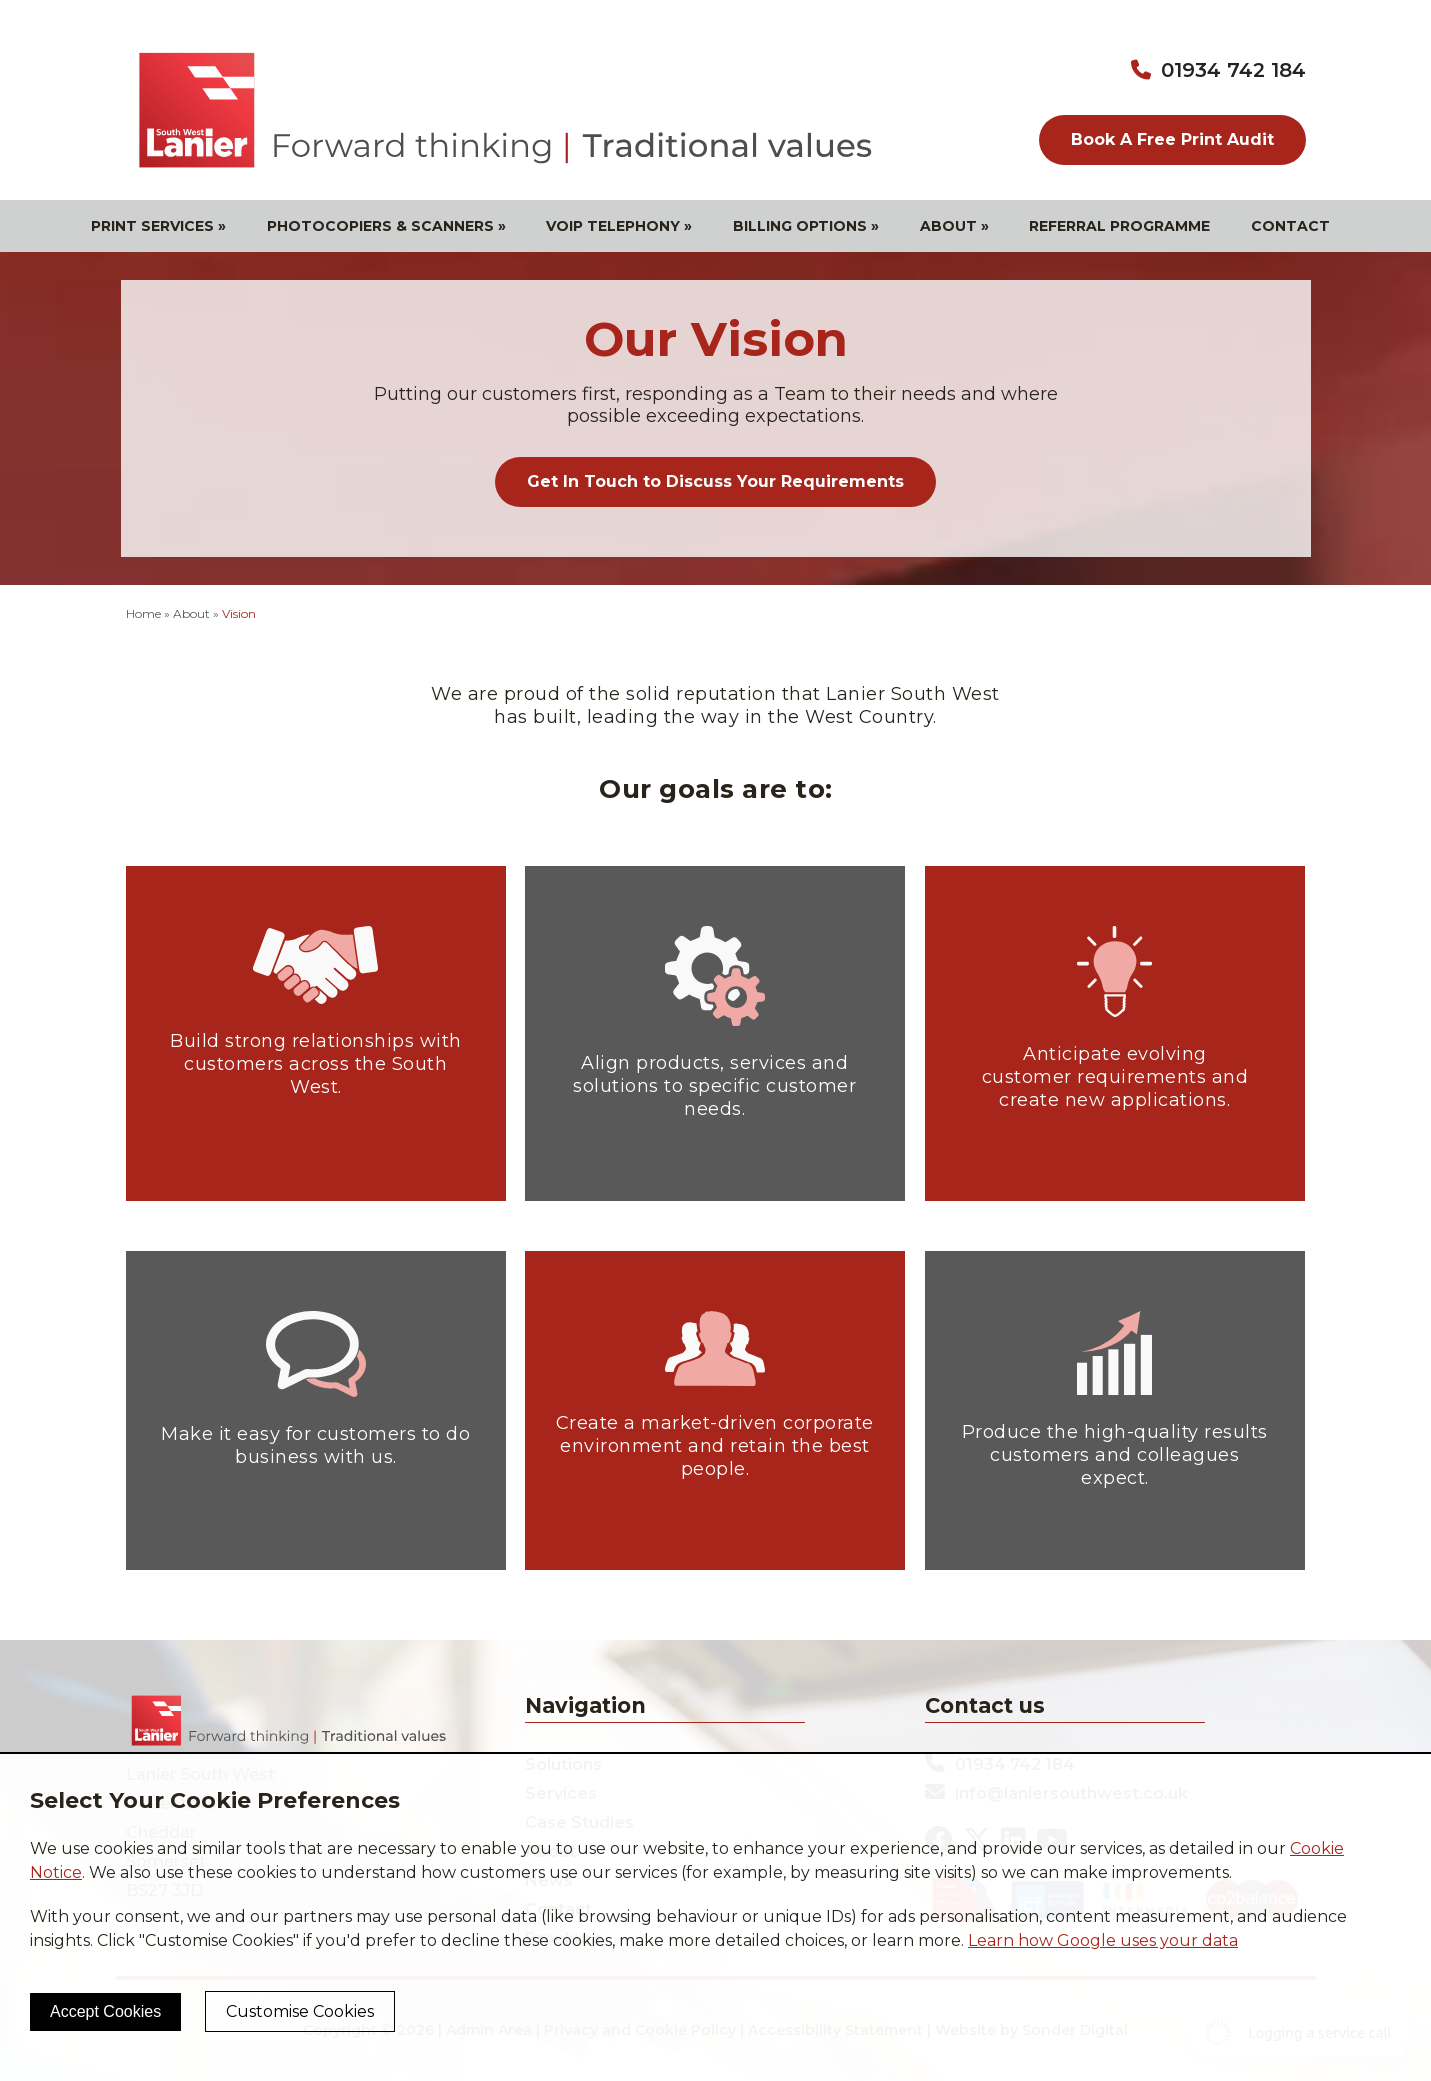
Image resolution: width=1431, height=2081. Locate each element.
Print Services (158, 226)
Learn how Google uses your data (1103, 1940)
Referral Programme (1119, 226)
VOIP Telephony (619, 226)
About (954, 226)
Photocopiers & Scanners (386, 226)
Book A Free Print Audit (1172, 139)
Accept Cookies (105, 2011)
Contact (1290, 226)
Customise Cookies (300, 2011)
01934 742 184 (1233, 70)
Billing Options (806, 226)
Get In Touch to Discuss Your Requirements (715, 481)
